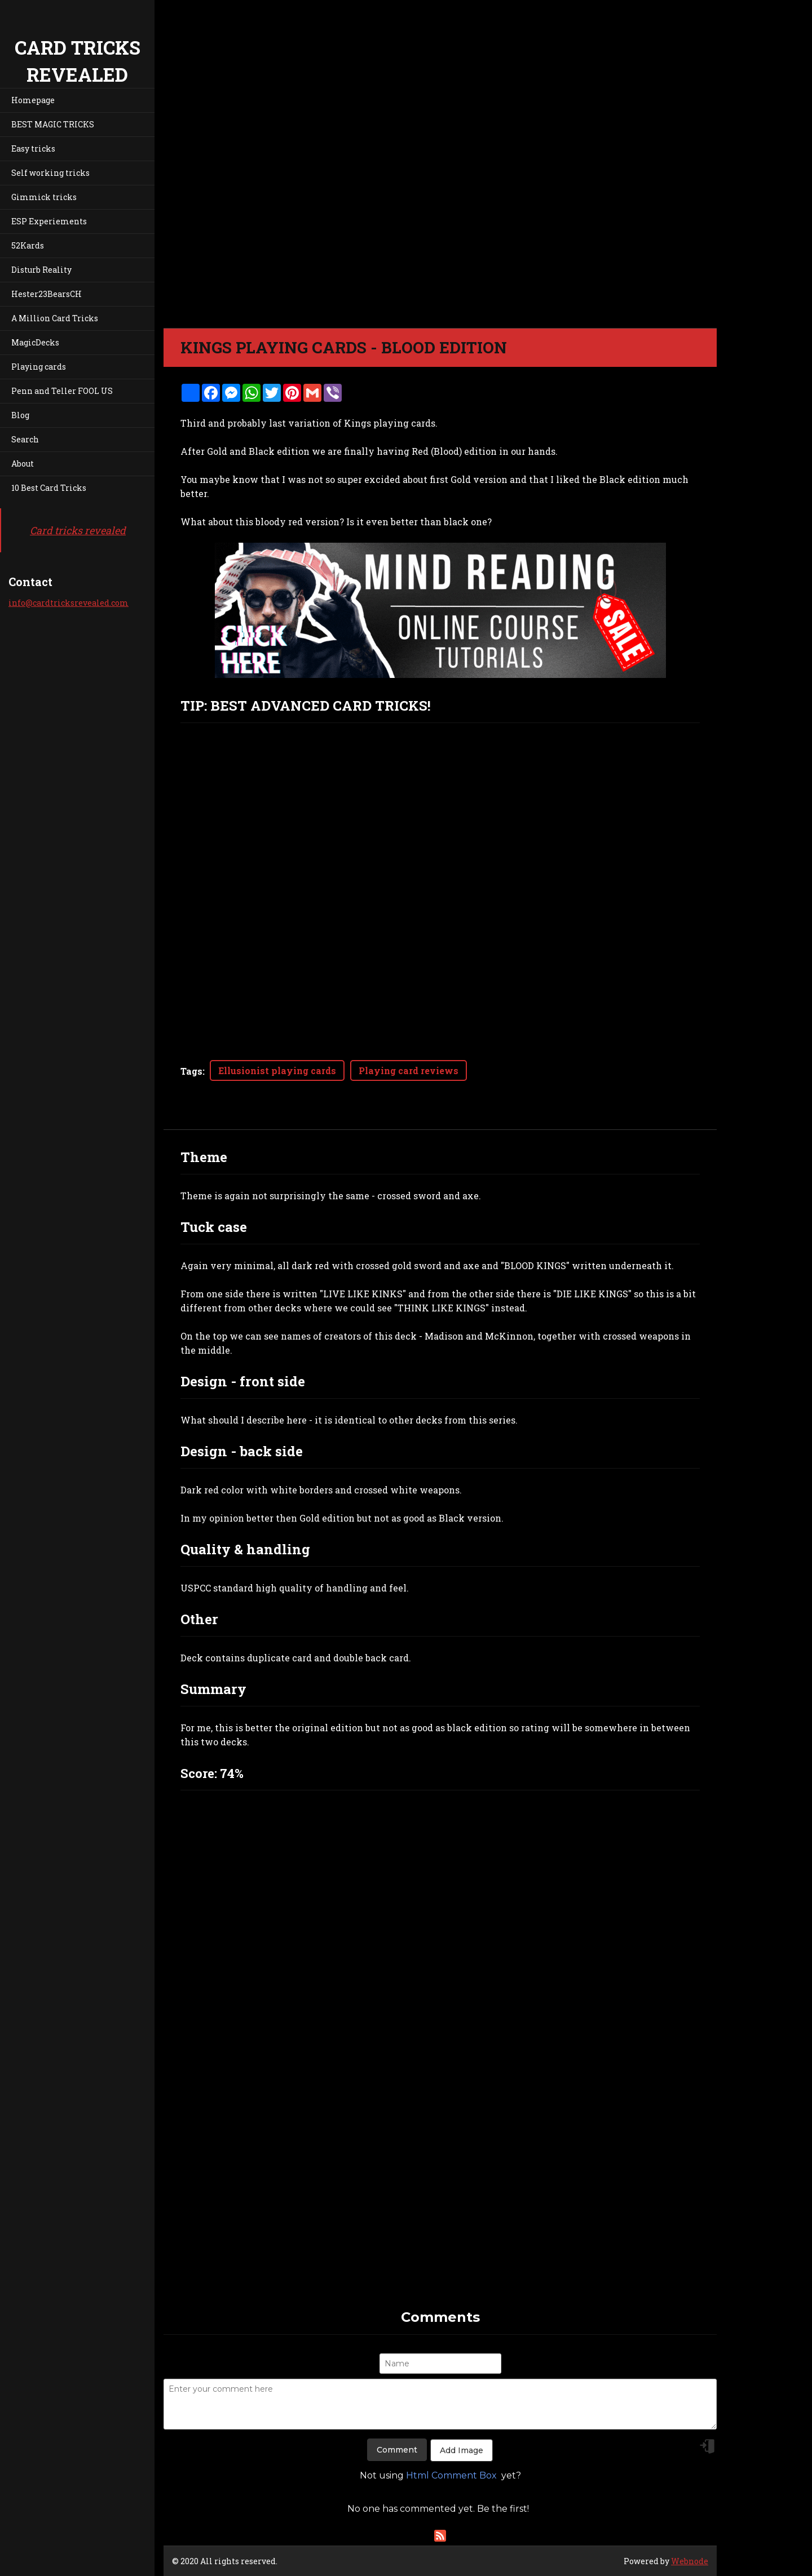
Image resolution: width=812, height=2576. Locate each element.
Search (25, 439)
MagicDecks (35, 342)
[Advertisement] (440, 2228)
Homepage (33, 100)
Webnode (689, 2561)
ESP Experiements (49, 221)
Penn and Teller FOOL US (62, 390)
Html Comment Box (451, 2475)
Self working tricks (50, 172)
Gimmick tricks (44, 197)
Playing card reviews (408, 1070)
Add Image (461, 2450)
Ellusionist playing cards (277, 1070)
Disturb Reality (41, 269)
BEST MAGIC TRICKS (52, 124)
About (22, 463)
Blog (20, 415)
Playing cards (38, 366)
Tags (191, 1071)
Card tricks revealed (78, 530)
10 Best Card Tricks (48, 487)
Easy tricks (33, 148)
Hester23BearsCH (46, 294)
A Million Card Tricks (54, 318)
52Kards (27, 245)
